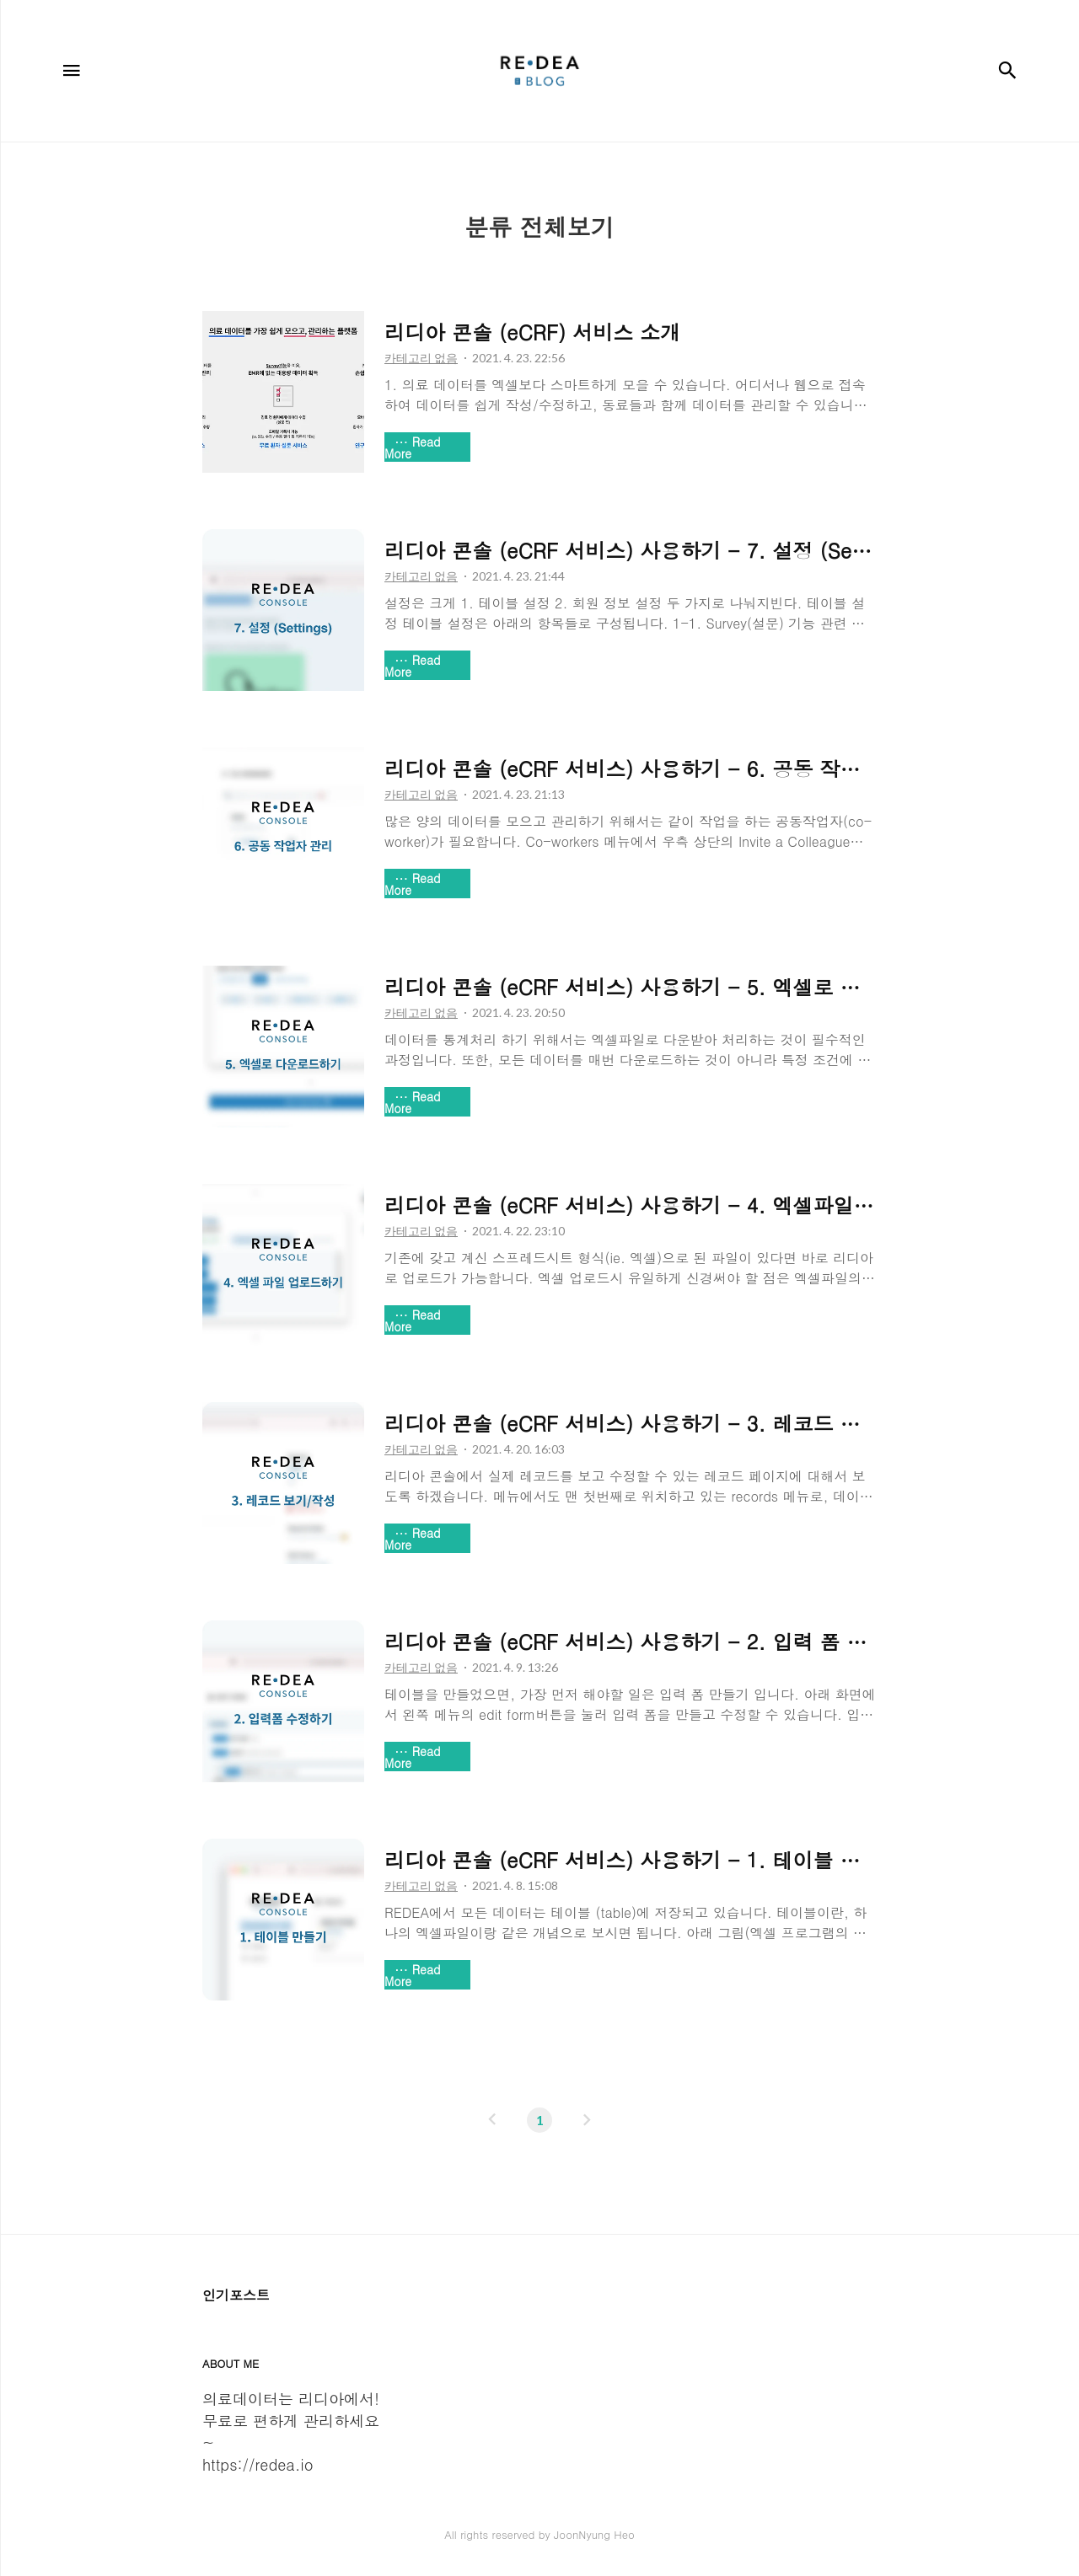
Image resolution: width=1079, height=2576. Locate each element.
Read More (412, 447)
